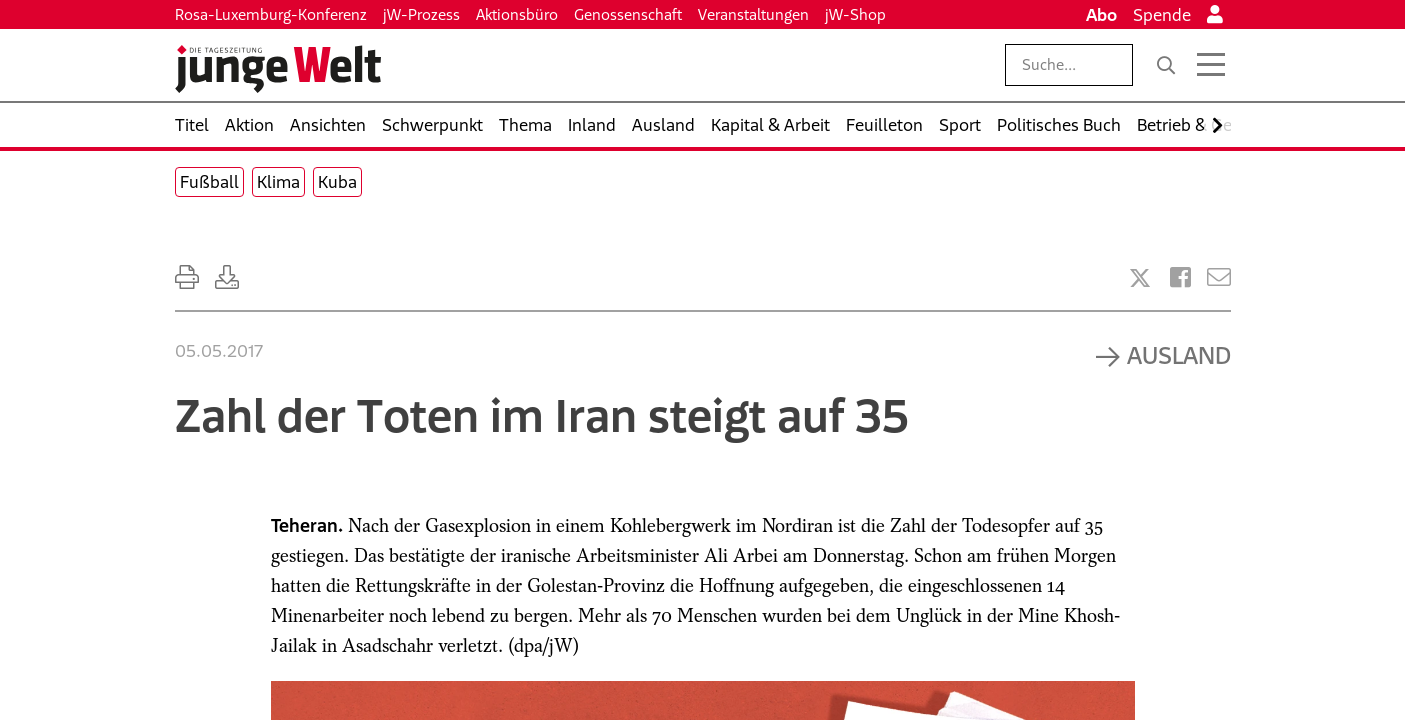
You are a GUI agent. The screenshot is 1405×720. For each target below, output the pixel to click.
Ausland (1179, 355)
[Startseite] (278, 69)
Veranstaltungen (753, 14)
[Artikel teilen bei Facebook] (1180, 277)
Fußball (209, 182)
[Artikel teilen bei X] (1140, 278)
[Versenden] (1219, 277)
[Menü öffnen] (1211, 65)
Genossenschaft (628, 14)
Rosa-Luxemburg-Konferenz (271, 14)
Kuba (337, 182)
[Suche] (1166, 65)
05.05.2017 (219, 351)
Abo (1101, 15)
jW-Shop (855, 14)
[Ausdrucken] (187, 277)
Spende (1162, 15)
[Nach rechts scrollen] (1217, 125)
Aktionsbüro (517, 14)
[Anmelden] (1215, 15)
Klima (278, 182)
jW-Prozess (421, 14)
